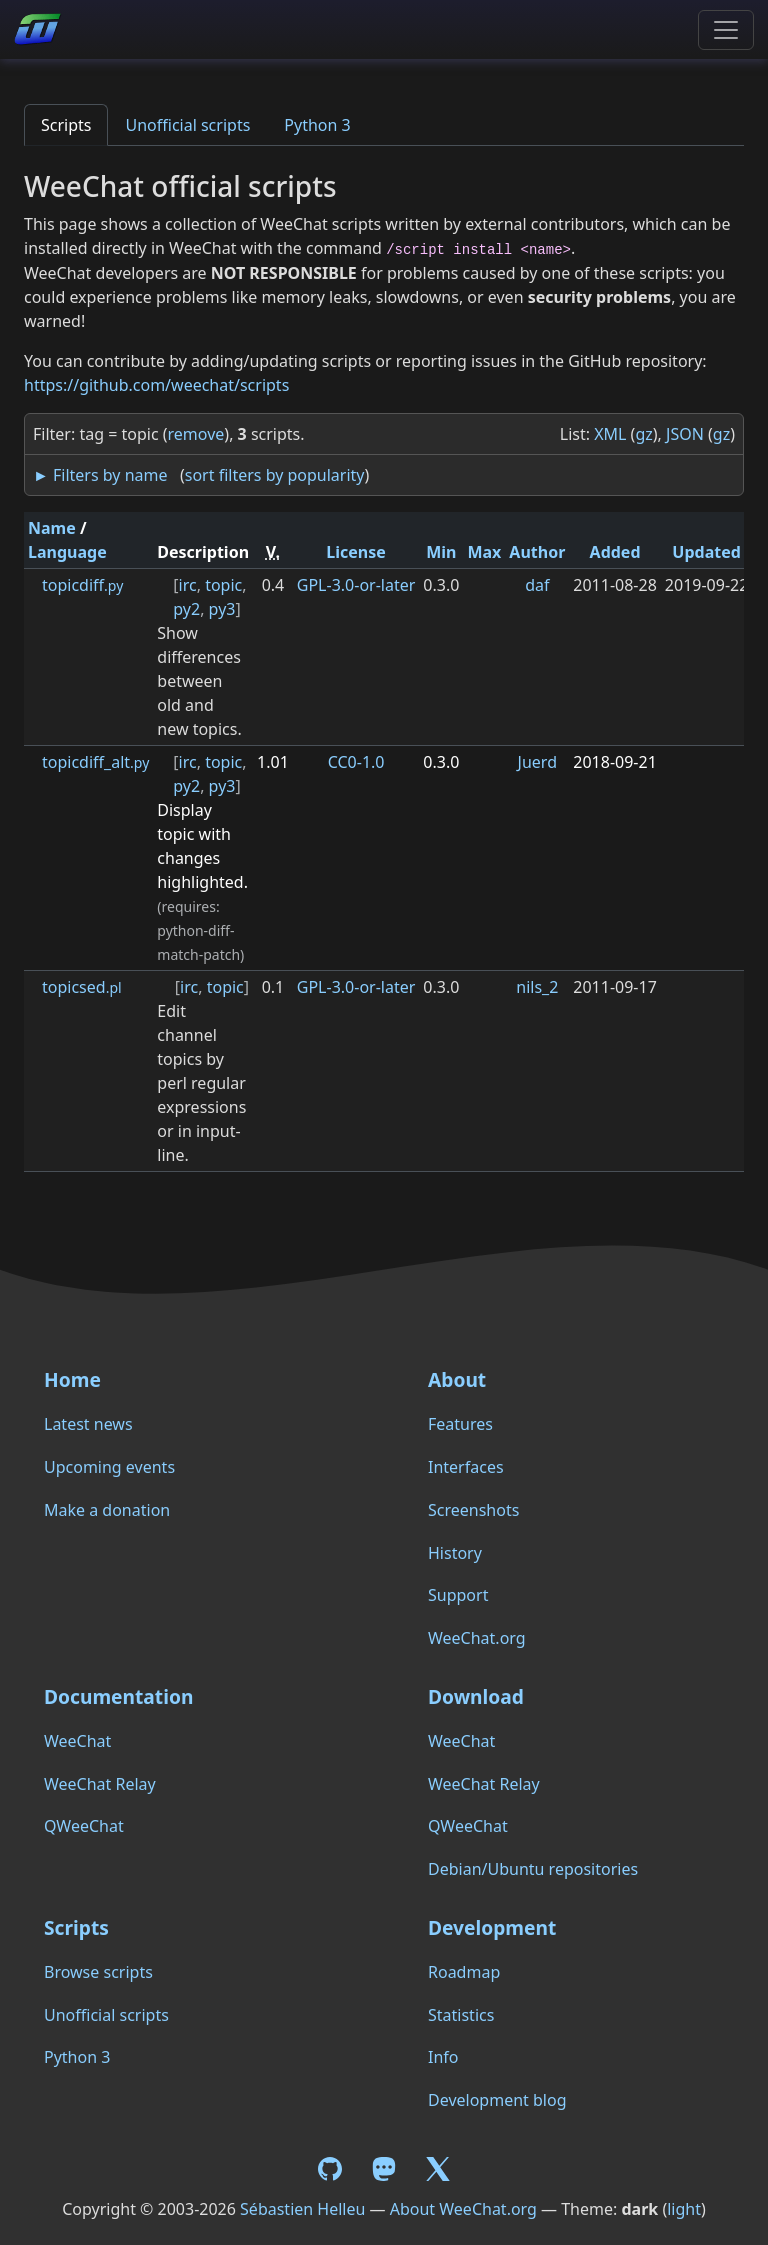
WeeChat (77, 1741)
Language (67, 552)
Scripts (66, 125)
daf (537, 585)
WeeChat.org (477, 1638)
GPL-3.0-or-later (356, 585)
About (457, 1379)
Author (537, 552)
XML (610, 434)
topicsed (82, 987)
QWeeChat (84, 1826)
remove (196, 434)
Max (484, 552)
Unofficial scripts (187, 125)
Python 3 (317, 125)
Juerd (537, 762)
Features (460, 1424)
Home (72, 1379)
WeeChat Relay (100, 1784)
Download (476, 1696)
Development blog (497, 2100)
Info (443, 2057)
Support (458, 1595)
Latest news (88, 1424)
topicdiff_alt (95, 762)
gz (643, 434)
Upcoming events (109, 1467)
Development (492, 1927)
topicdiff (82, 585)
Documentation (118, 1696)
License (356, 552)
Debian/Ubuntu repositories (533, 1869)
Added (615, 552)
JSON (685, 434)
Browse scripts (98, 1972)
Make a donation (107, 1510)
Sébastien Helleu (302, 2209)
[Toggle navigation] (726, 30)
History (455, 1553)
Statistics (461, 2015)
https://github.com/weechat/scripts (156, 385)
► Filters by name (100, 475)
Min (441, 552)
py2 (186, 609)
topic (223, 585)
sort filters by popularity (275, 475)
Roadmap (464, 1972)
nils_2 (537, 987)
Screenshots (473, 1510)
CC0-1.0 (356, 762)
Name (52, 528)
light (684, 2209)
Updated (706, 552)
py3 (222, 609)
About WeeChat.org (463, 2209)
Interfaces (466, 1467)
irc (188, 585)
